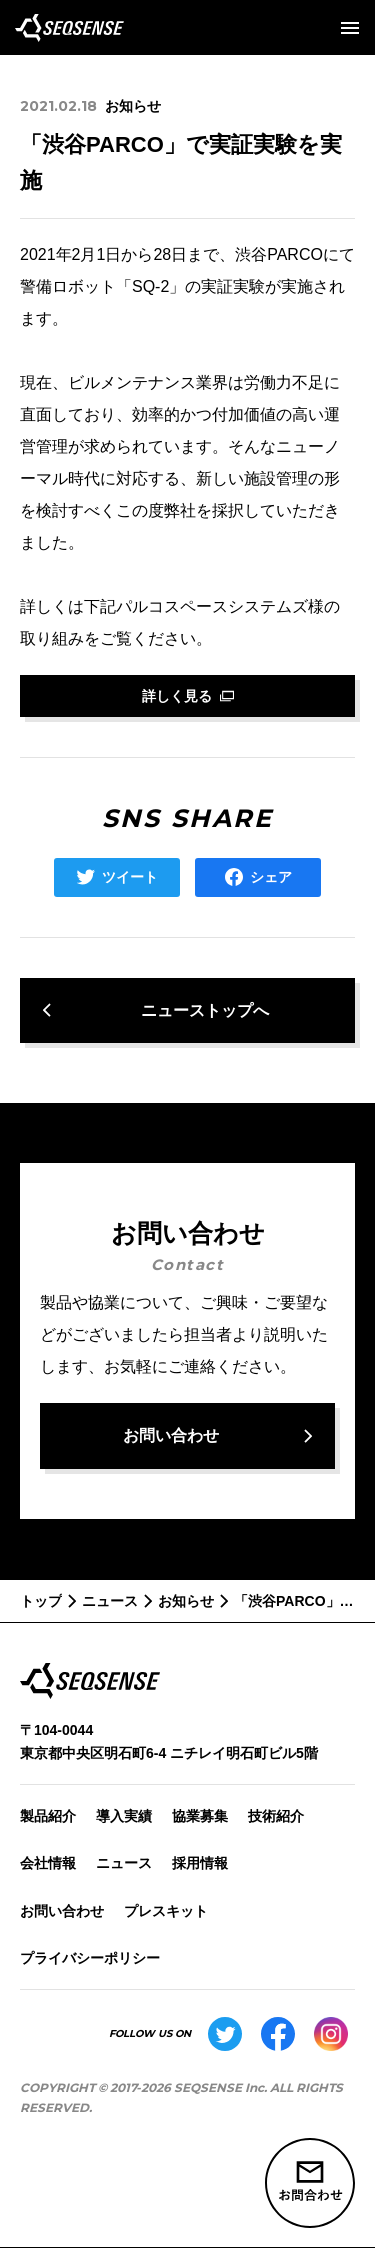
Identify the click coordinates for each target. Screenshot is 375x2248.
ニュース (124, 1863)
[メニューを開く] (350, 28)
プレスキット (166, 1911)
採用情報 (200, 1863)
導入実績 (124, 1816)
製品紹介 (48, 1816)
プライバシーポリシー (90, 1958)
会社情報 (48, 1863)
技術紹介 (276, 1816)
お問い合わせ (62, 1911)
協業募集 (200, 1816)
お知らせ (133, 106)
